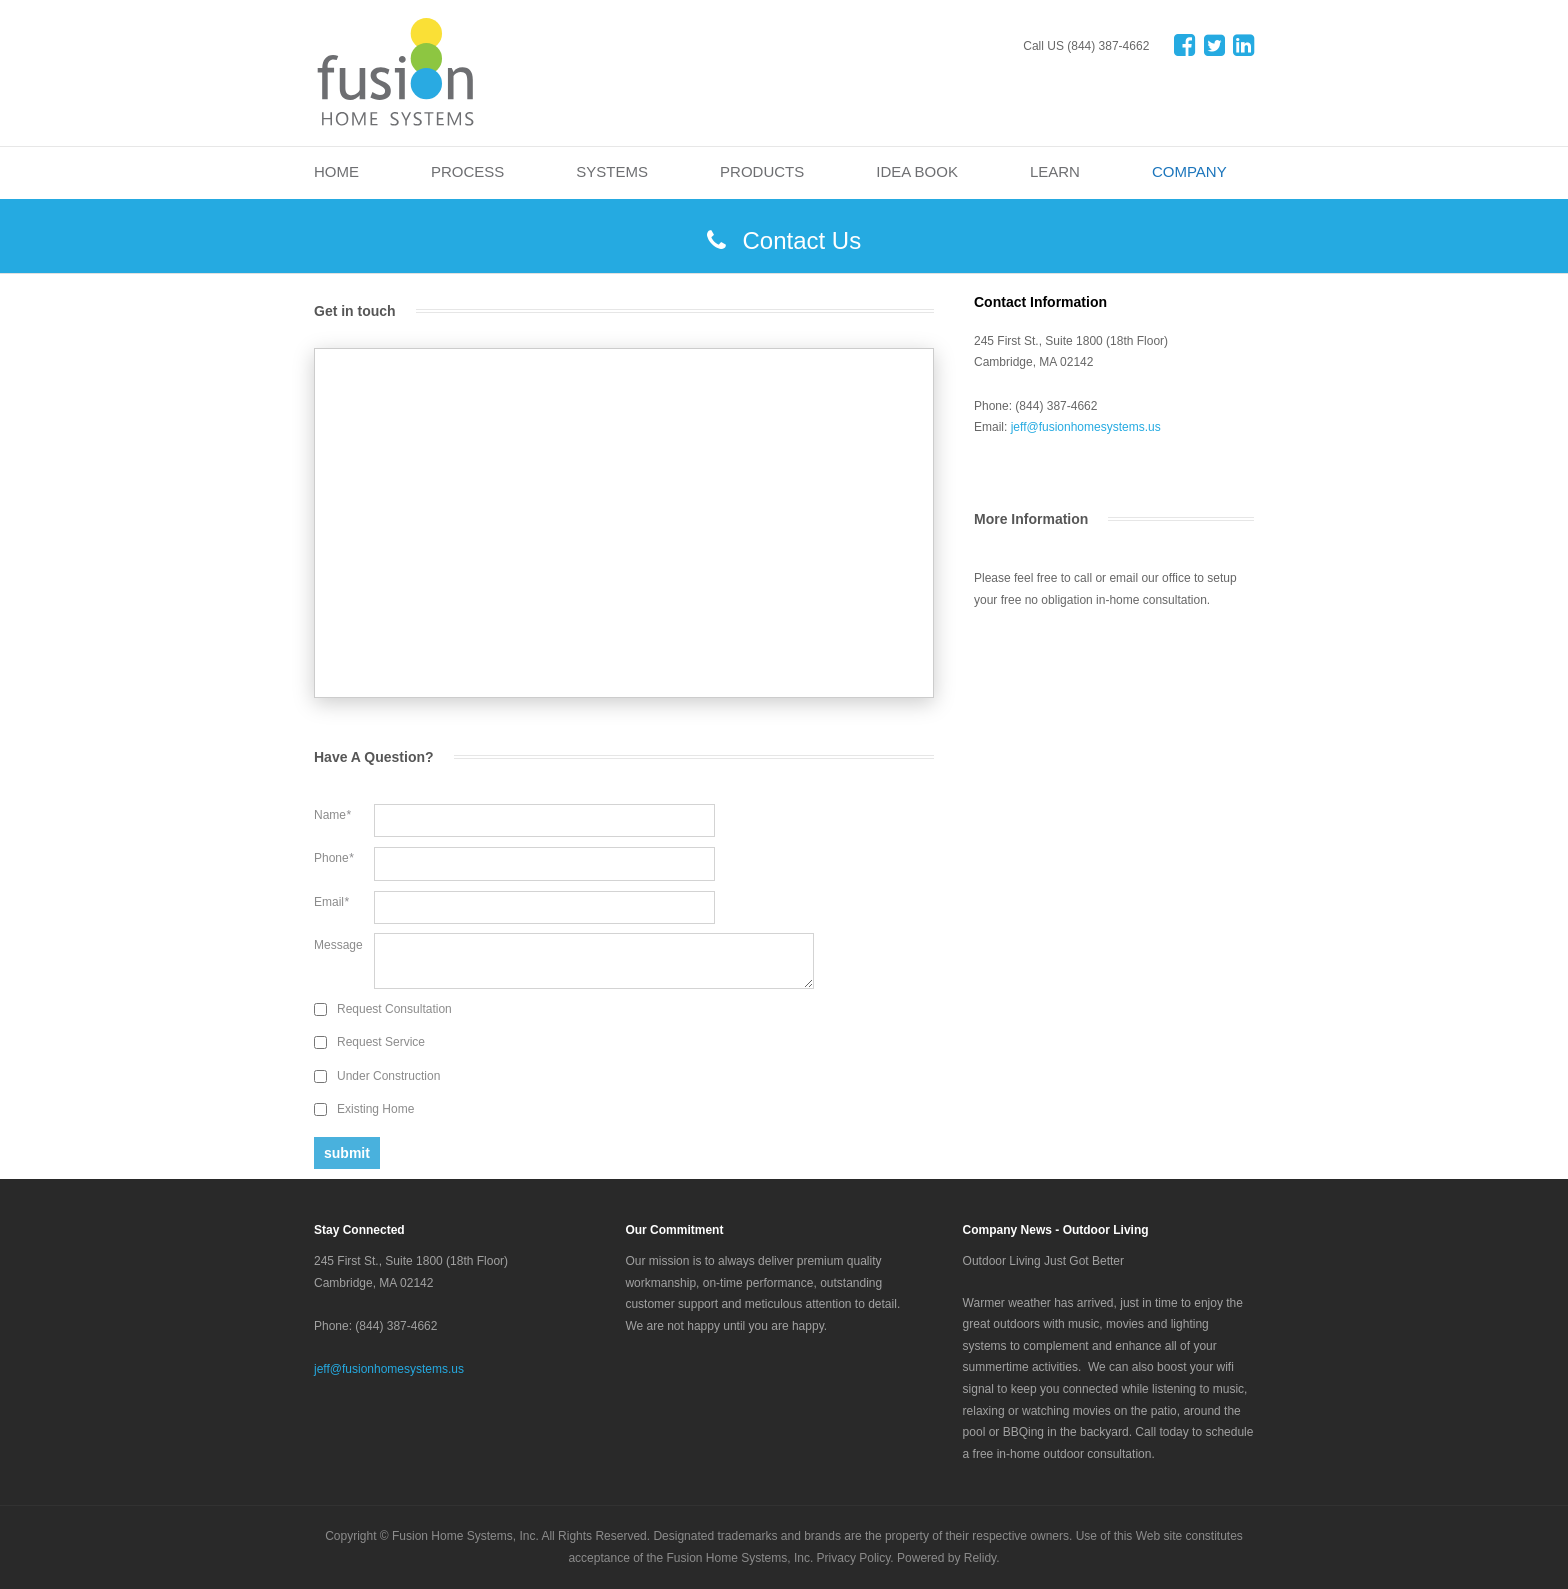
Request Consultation (394, 1009)
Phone (333, 858)
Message (338, 945)
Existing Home (375, 1109)
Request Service (381, 1042)
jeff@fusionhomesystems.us (1086, 427)
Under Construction (388, 1076)
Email (331, 902)
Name (332, 815)
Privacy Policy (854, 1558)
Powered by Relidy (946, 1558)
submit (347, 1153)
